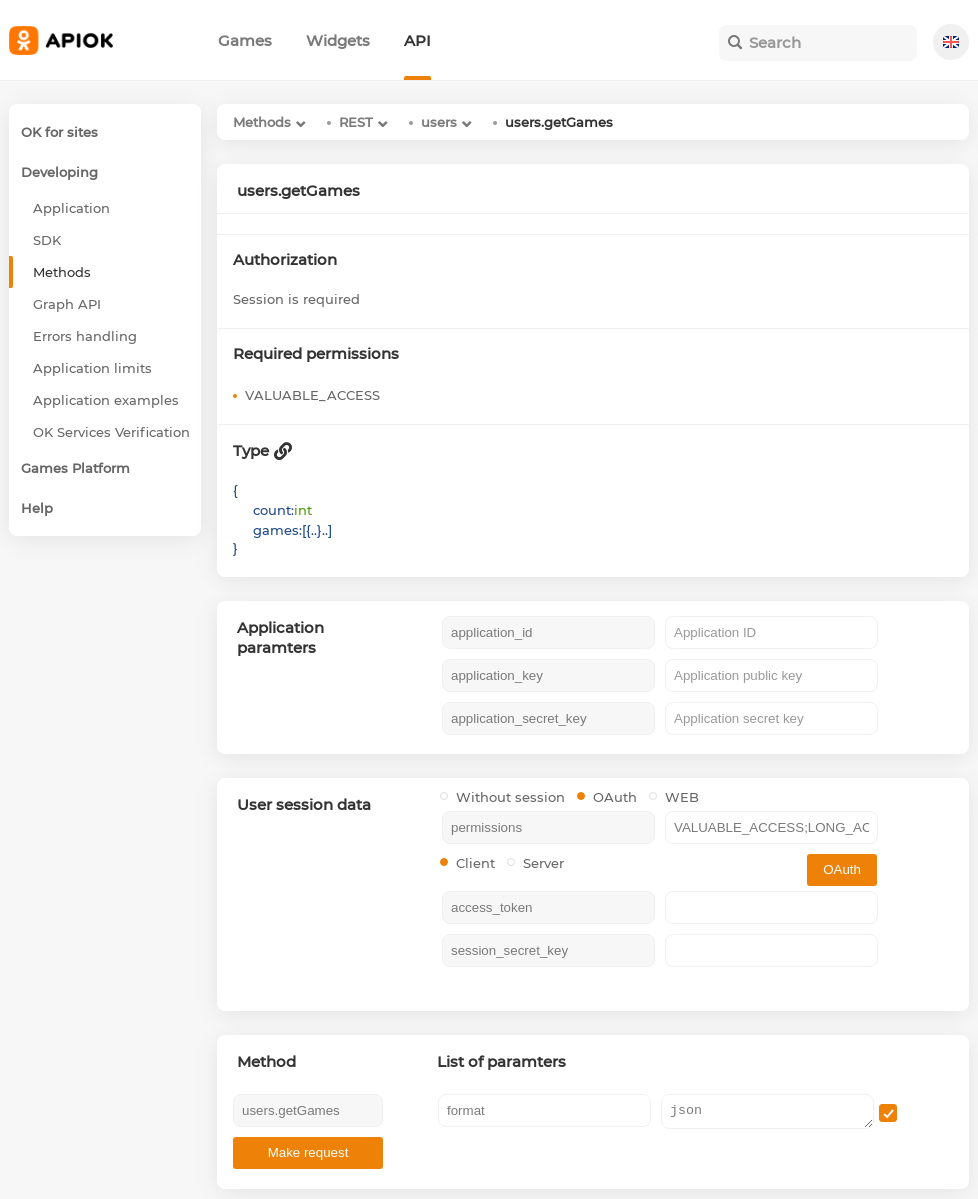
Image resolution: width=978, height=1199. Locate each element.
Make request (308, 1152)
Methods (262, 122)
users (439, 122)
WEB (674, 797)
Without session (502, 797)
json (767, 1111)
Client (467, 863)
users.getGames (559, 122)
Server (535, 863)
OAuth (607, 797)
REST (356, 122)
